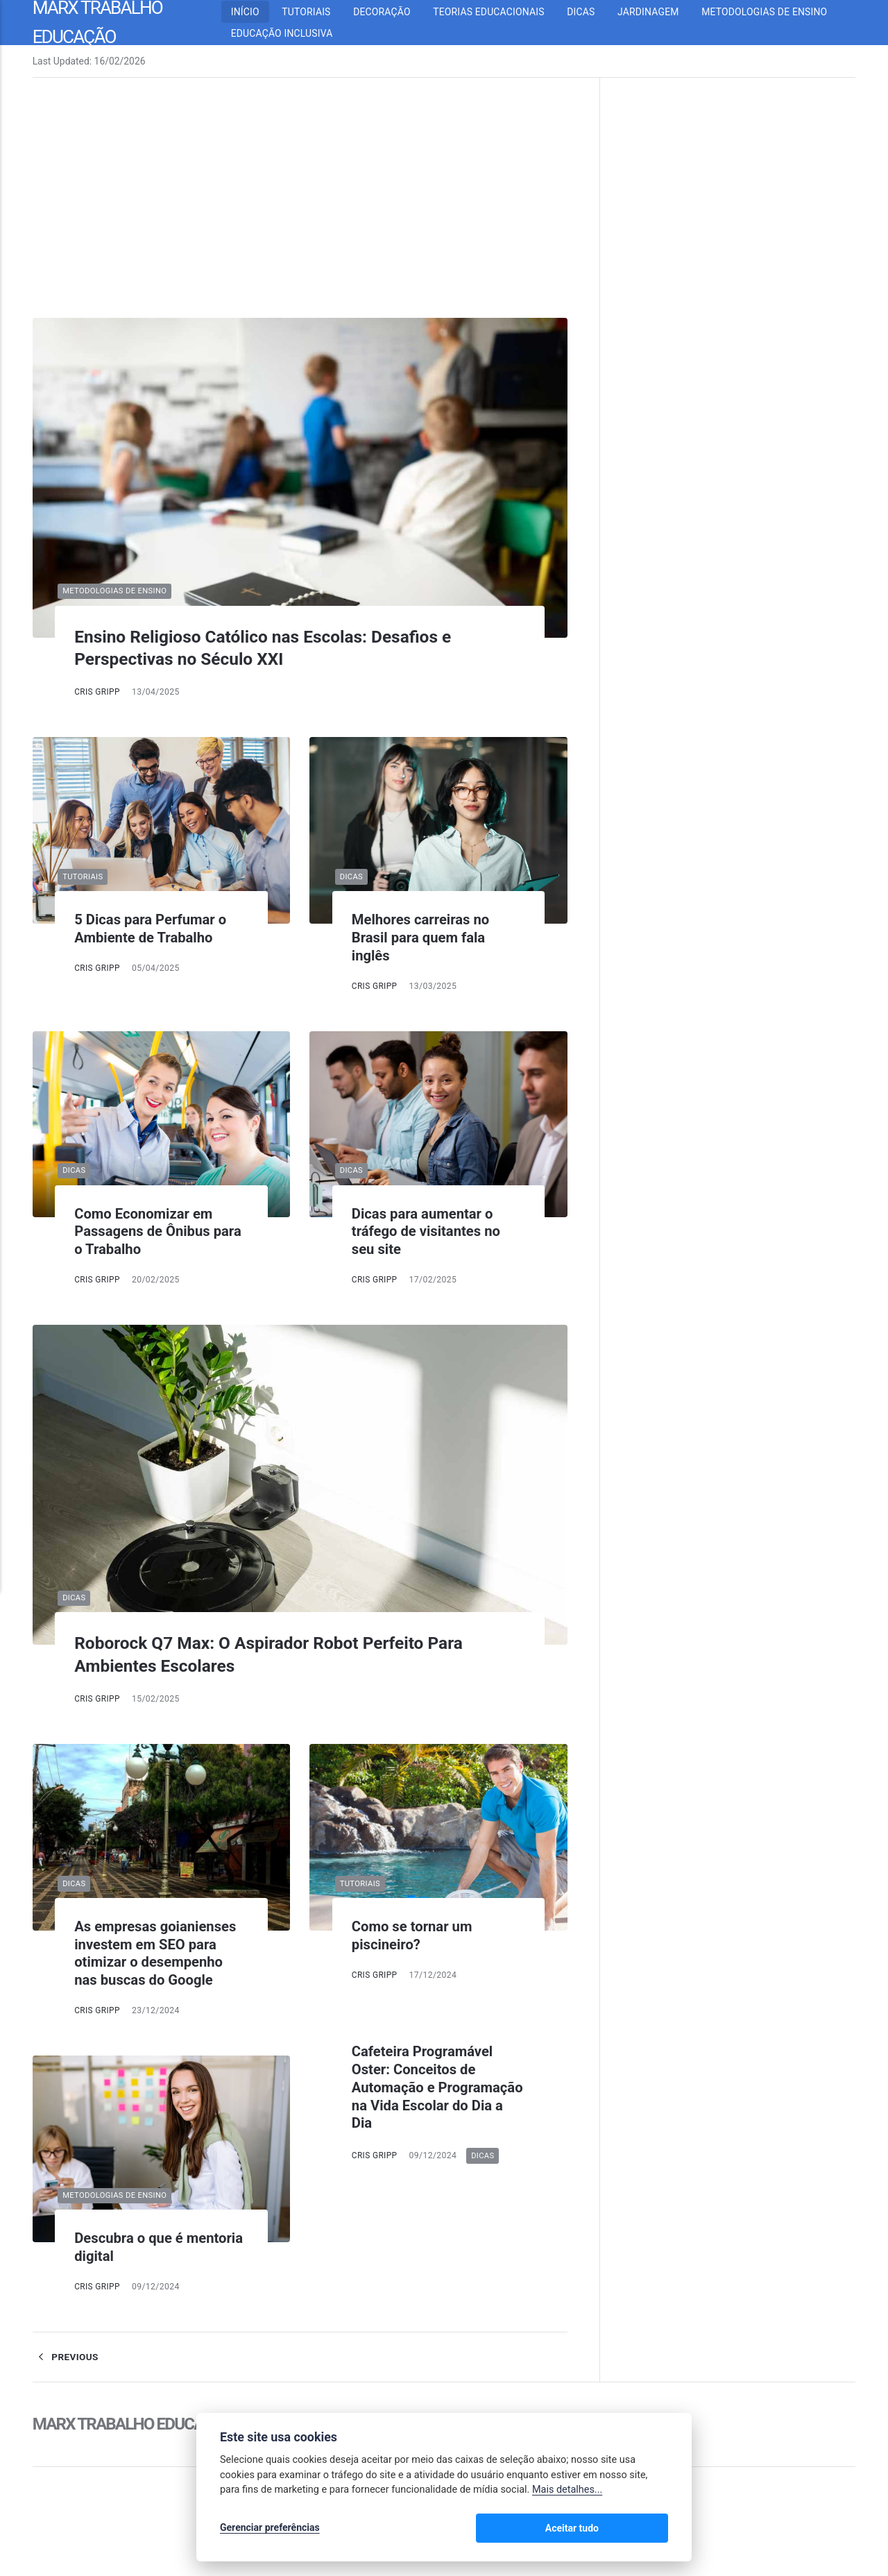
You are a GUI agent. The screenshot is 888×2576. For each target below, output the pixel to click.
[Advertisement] (300, 214)
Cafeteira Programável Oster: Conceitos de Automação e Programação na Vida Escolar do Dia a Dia (427, 2086)
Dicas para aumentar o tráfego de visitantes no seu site (430, 1231)
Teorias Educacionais (498, 11)
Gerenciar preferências (270, 2528)
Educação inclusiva (291, 33)
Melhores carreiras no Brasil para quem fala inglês (425, 936)
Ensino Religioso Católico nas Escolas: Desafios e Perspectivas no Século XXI (283, 647)
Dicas (590, 11)
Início (254, 11)
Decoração (391, 11)
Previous (66, 2356)
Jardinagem (657, 11)
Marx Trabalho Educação (136, 2424)
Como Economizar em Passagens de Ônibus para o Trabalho (147, 1231)
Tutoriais (315, 11)
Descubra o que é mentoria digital (131, 2246)
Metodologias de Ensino (774, 11)
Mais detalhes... (567, 2492)
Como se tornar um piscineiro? (415, 1935)
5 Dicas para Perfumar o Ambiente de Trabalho (154, 928)
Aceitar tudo (627, 2528)
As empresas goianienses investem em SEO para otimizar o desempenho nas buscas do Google (160, 1952)
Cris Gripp (97, 692)
